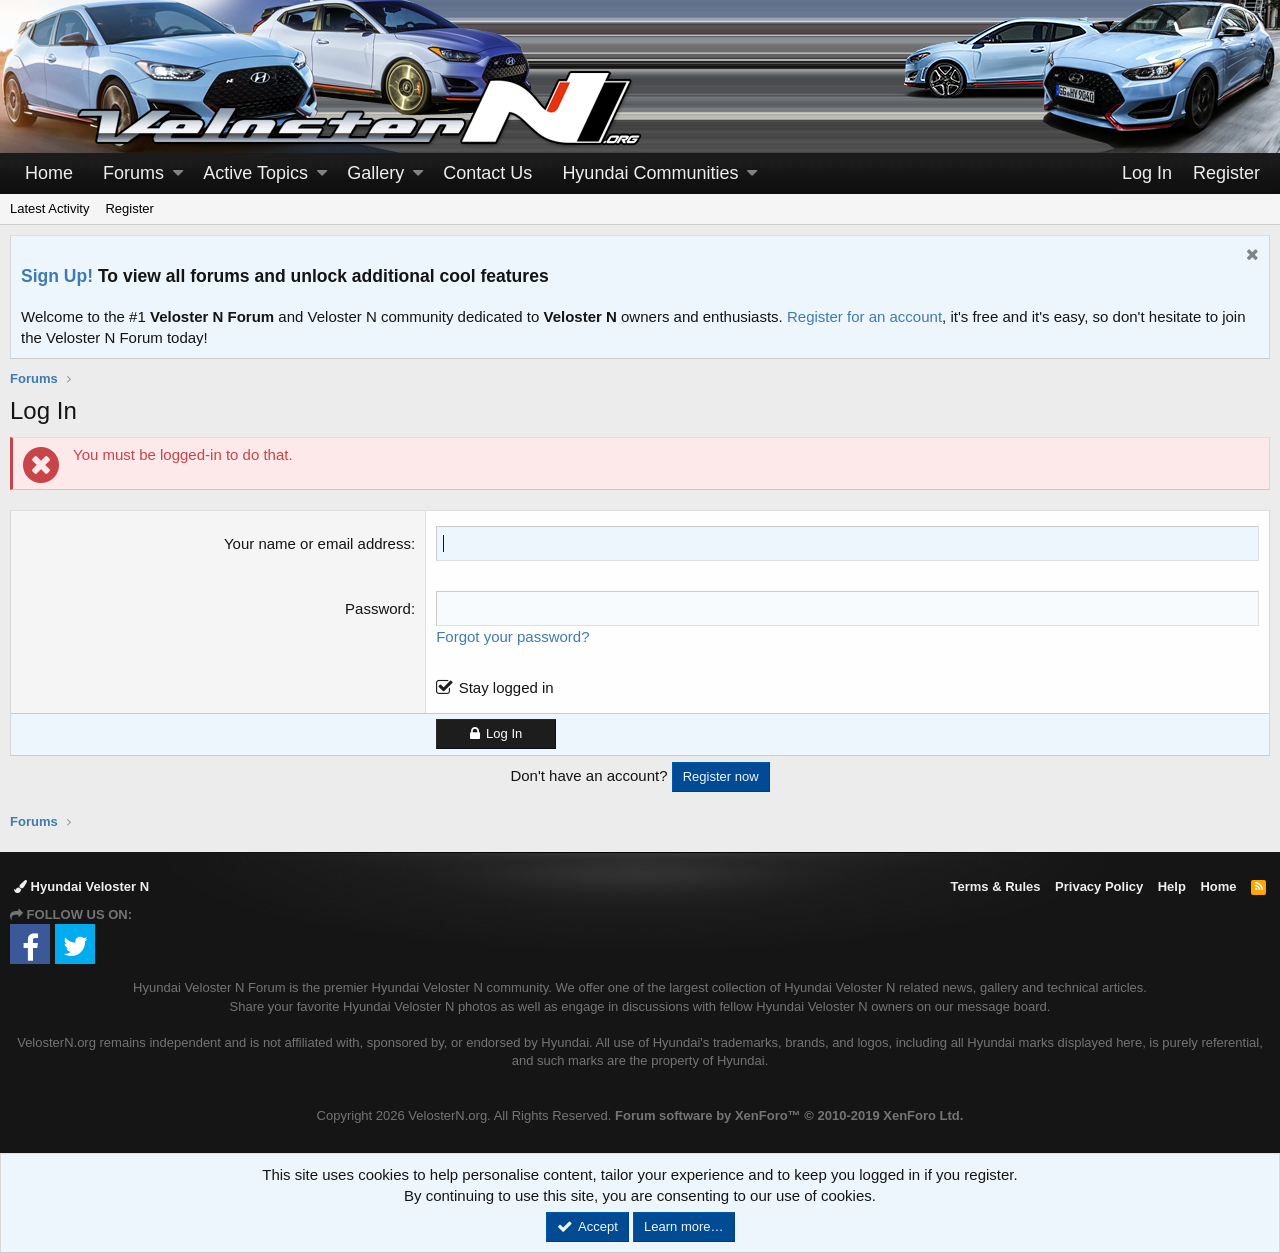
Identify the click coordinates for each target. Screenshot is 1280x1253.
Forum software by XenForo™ (789, 1115)
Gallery (375, 173)
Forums (133, 173)
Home (49, 173)
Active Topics (255, 173)
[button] (178, 173)
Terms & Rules (995, 886)
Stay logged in (506, 687)
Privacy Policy (1099, 886)
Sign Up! (57, 276)
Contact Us (487, 173)
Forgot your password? (512, 636)
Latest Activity (49, 208)
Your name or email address (317, 543)
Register (129, 208)
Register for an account (864, 316)
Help (1172, 886)
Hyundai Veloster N (81, 886)
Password (378, 608)
